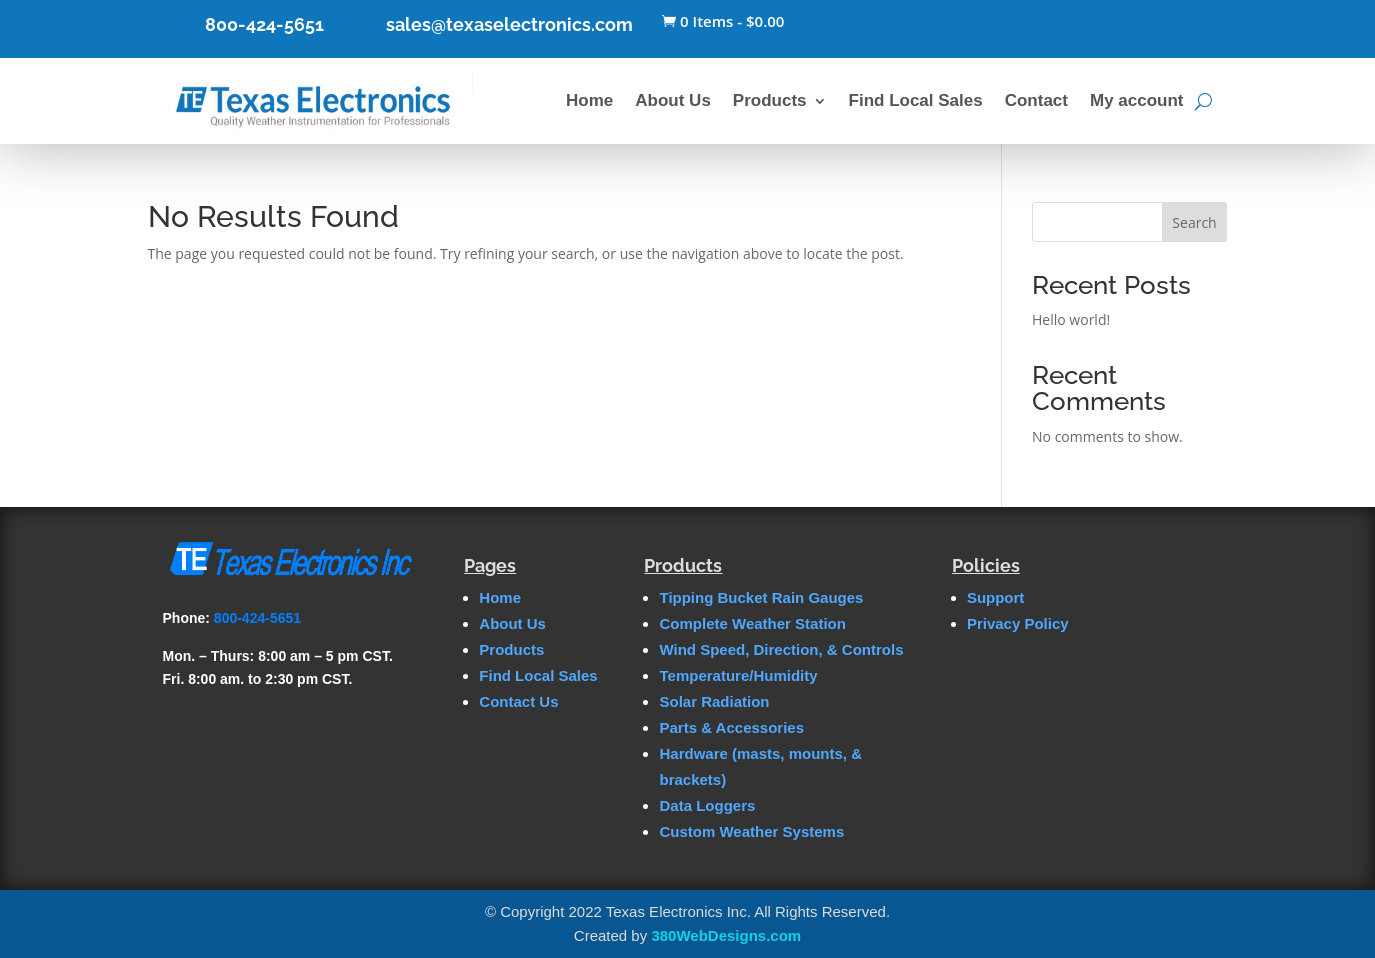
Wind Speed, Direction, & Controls (781, 649)
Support (996, 597)
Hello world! (1071, 319)
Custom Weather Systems (751, 831)
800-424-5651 (264, 24)
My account (1137, 100)
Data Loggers (707, 805)
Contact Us (518, 701)
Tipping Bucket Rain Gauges (761, 597)
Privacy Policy (1018, 623)
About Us (673, 100)
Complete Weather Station (752, 623)
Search (1194, 222)
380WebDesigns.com (726, 935)
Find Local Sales (916, 100)
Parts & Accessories (731, 727)
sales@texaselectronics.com (509, 24)
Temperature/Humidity (738, 675)
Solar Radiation (714, 701)
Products (770, 100)
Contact (1036, 100)
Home (589, 100)
